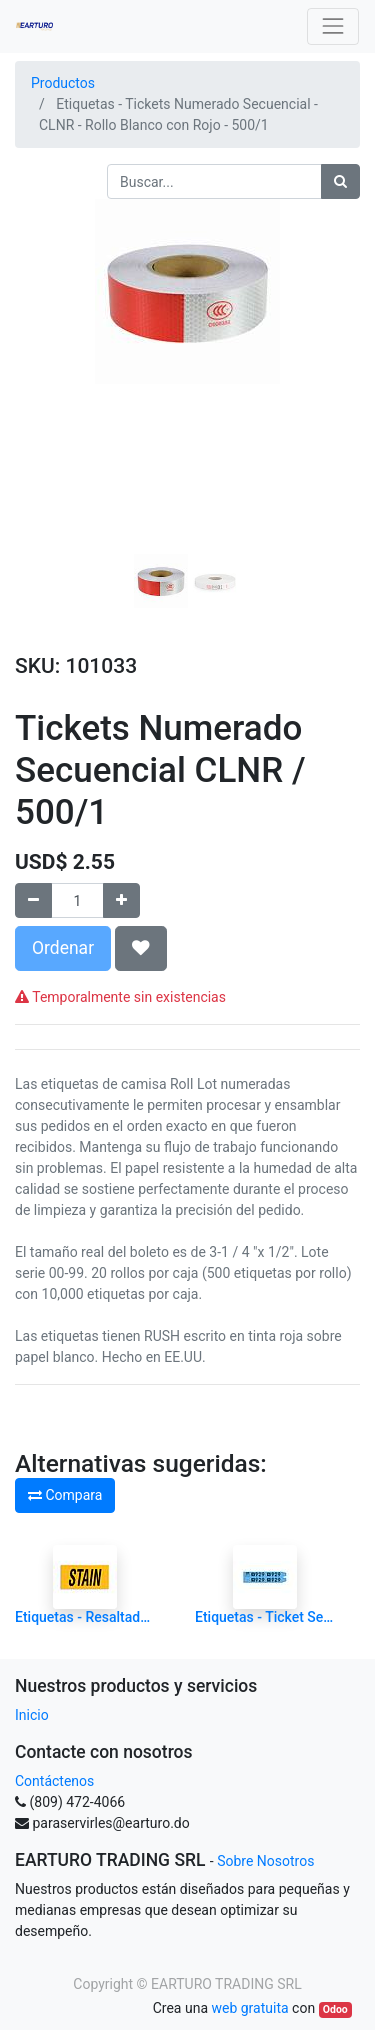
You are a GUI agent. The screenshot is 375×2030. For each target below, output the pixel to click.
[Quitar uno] (33, 900)
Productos (63, 83)
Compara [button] (65, 1495)
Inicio (32, 1715)
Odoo (335, 2009)
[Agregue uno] (121, 900)
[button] (41, 399)
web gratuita (249, 2008)
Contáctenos (54, 1781)
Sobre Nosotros (265, 1861)
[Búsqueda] (340, 181)
